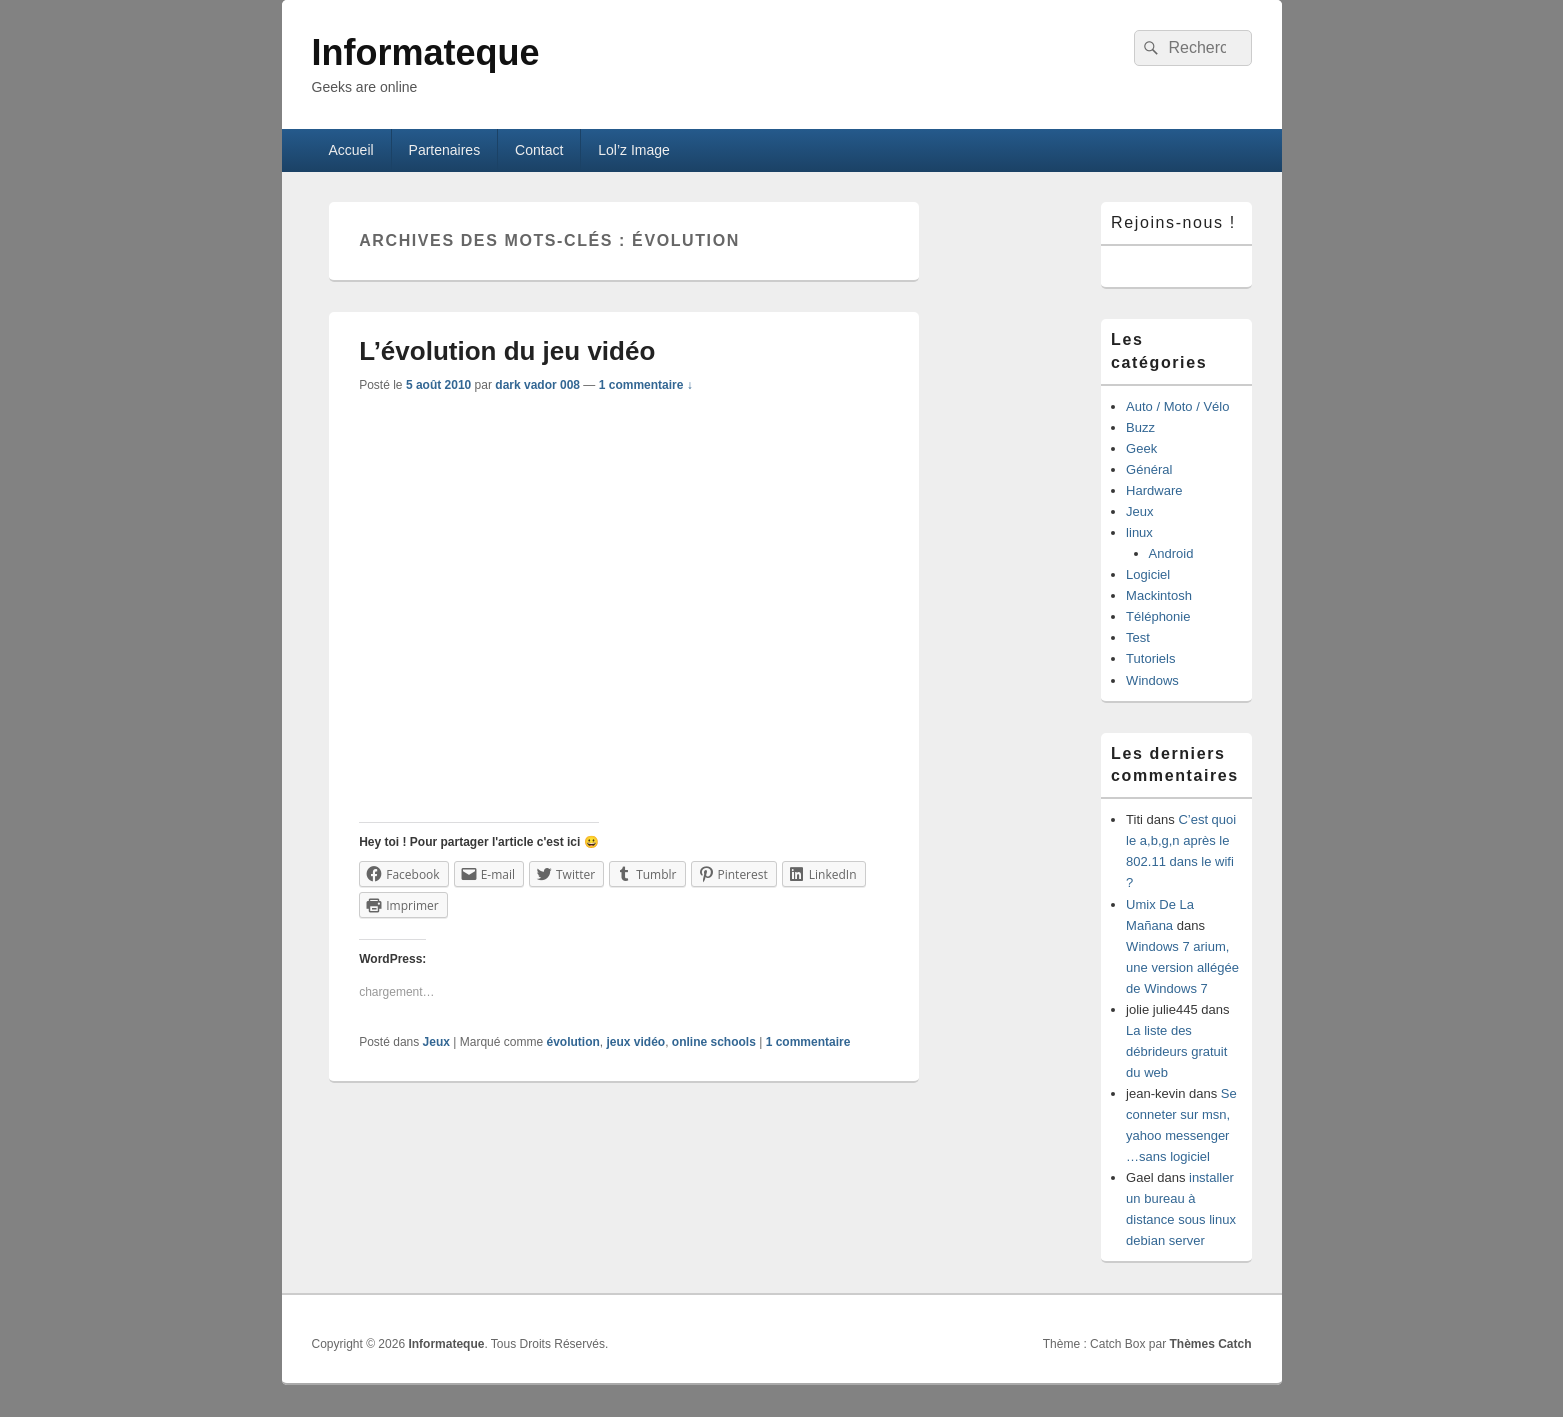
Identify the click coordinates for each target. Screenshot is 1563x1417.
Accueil (350, 150)
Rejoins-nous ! (1173, 222)
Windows (1152, 680)
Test (1138, 637)
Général (1149, 469)
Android (1171, 553)
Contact (539, 150)
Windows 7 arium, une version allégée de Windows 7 (1182, 967)
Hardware (1154, 490)
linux (1139, 532)
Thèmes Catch (1210, 1344)
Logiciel (1148, 574)
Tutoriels (1150, 658)
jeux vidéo (635, 1042)
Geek (1141, 448)
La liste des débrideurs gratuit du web (1176, 1051)
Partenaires (445, 150)
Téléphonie (1158, 616)
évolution (572, 1042)
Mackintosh (1159, 595)
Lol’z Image (634, 150)
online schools (714, 1042)
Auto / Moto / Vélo (1177, 406)
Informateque (426, 52)
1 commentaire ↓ (646, 385)
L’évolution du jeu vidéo (507, 351)
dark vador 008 (537, 385)
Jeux (436, 1042)
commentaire (808, 1042)
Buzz (1140, 427)
